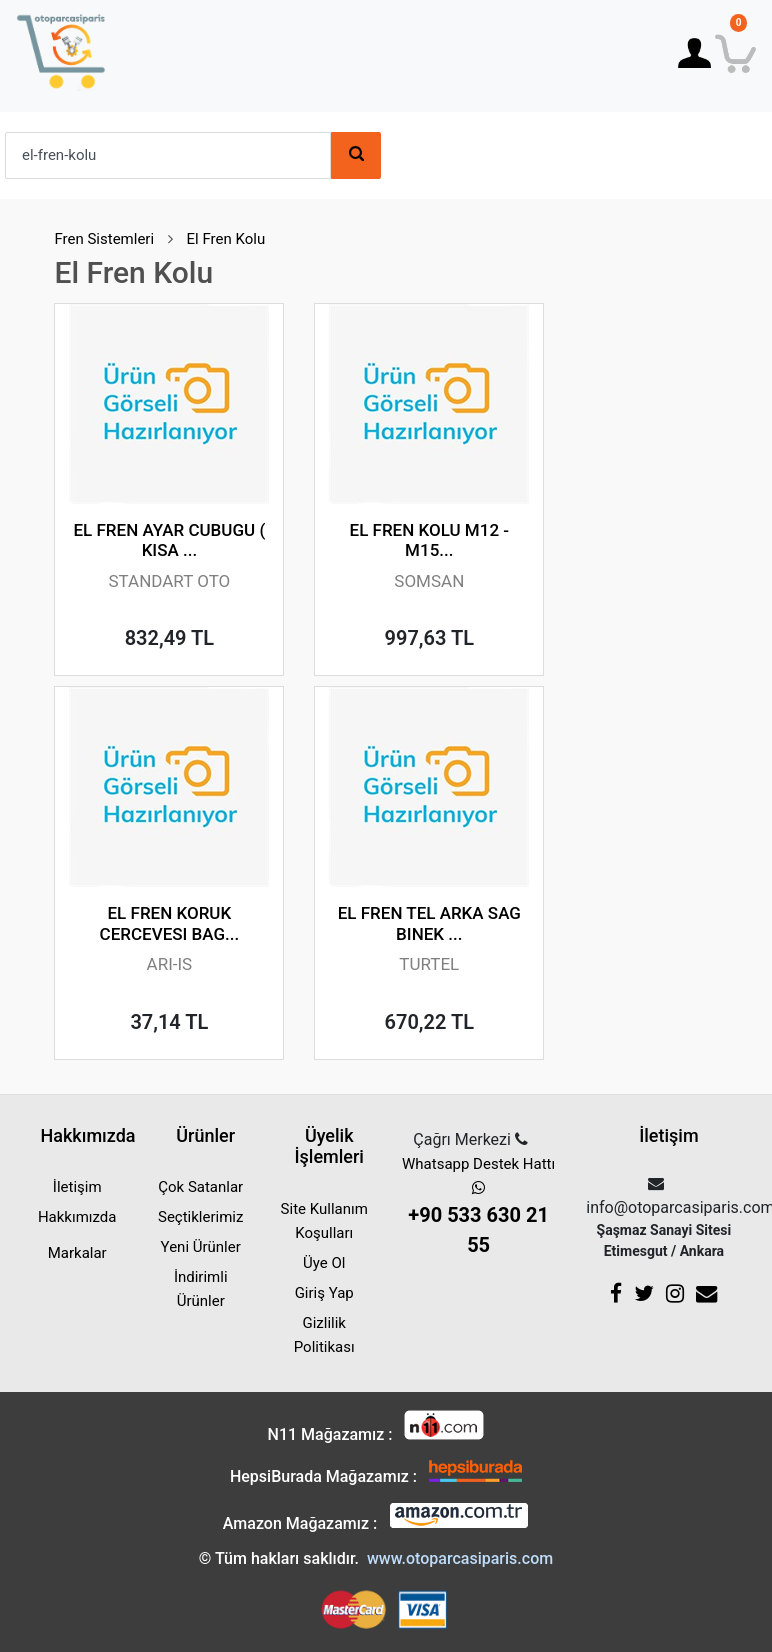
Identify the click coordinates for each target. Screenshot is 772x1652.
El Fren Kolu (226, 239)
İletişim (77, 1187)
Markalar (77, 1253)
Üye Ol (324, 1263)
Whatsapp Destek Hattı (478, 1207)
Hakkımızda (77, 1217)
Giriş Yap (324, 1293)
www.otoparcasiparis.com (460, 1558)
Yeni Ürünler (201, 1247)
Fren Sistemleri (104, 239)
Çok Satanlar (200, 1187)
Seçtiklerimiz (200, 1217)
